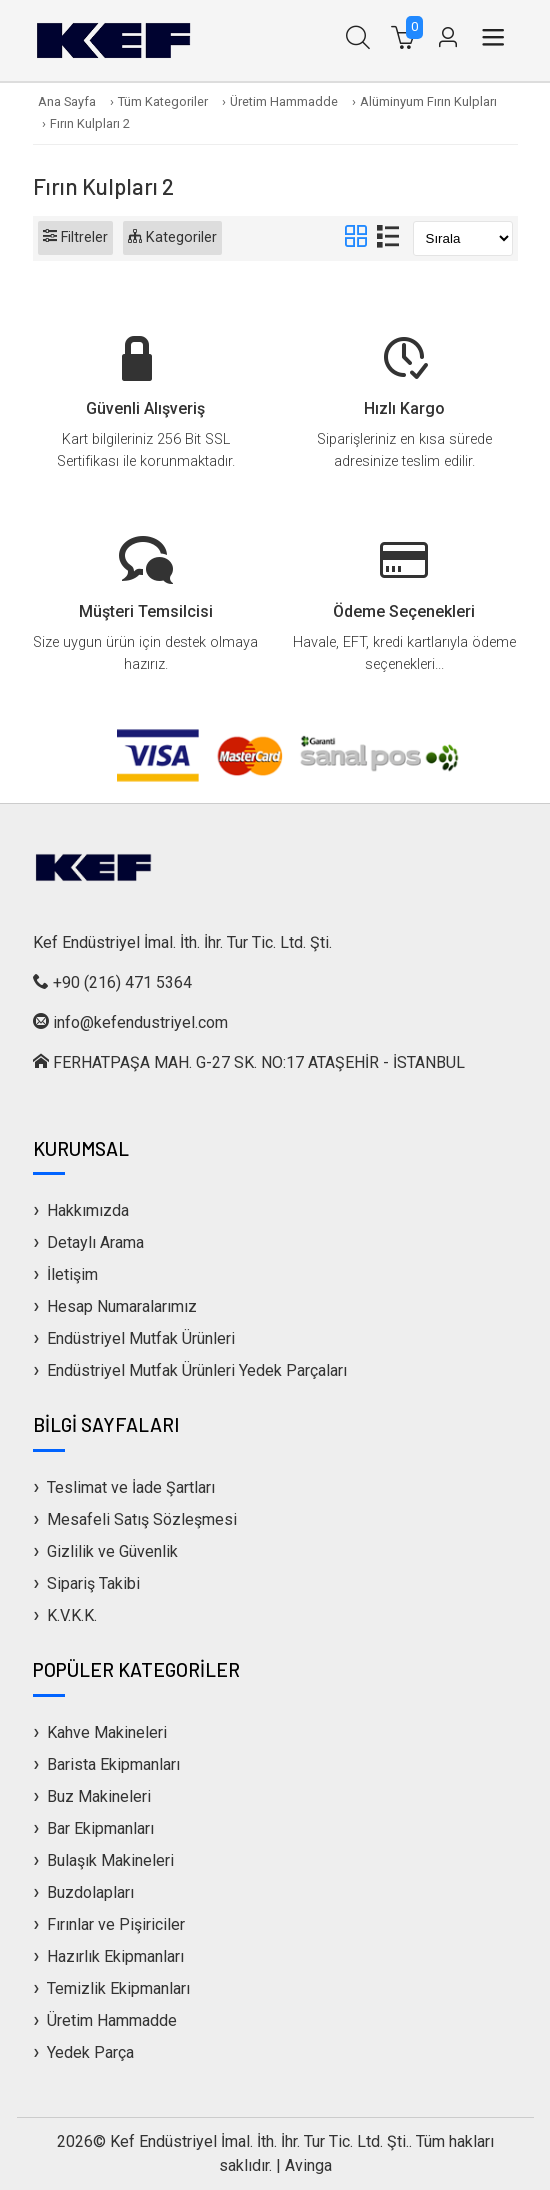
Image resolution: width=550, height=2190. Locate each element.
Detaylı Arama (95, 1242)
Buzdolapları (90, 1892)
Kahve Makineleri (107, 1732)
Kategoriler (172, 237)
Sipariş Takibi (93, 1583)
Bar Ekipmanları (100, 1828)
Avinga (308, 2165)
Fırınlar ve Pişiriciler (116, 1924)
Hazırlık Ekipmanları (115, 1956)
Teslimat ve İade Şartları (131, 1487)
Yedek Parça (90, 2052)
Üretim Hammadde (284, 101)
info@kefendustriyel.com (140, 1022)
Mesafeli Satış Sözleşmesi (142, 1519)
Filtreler (75, 237)
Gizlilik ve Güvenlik (112, 1551)
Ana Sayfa (67, 101)
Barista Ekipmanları (113, 1764)
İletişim (72, 1274)
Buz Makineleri (99, 1796)
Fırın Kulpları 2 (90, 123)
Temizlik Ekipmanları (118, 1988)
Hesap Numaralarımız (122, 1306)
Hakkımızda (88, 1210)
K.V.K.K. (72, 1615)
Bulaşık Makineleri (110, 1860)
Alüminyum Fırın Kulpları (428, 101)
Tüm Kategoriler (163, 101)
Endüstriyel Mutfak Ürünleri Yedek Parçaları (197, 1370)
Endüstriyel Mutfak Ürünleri (141, 1338)
